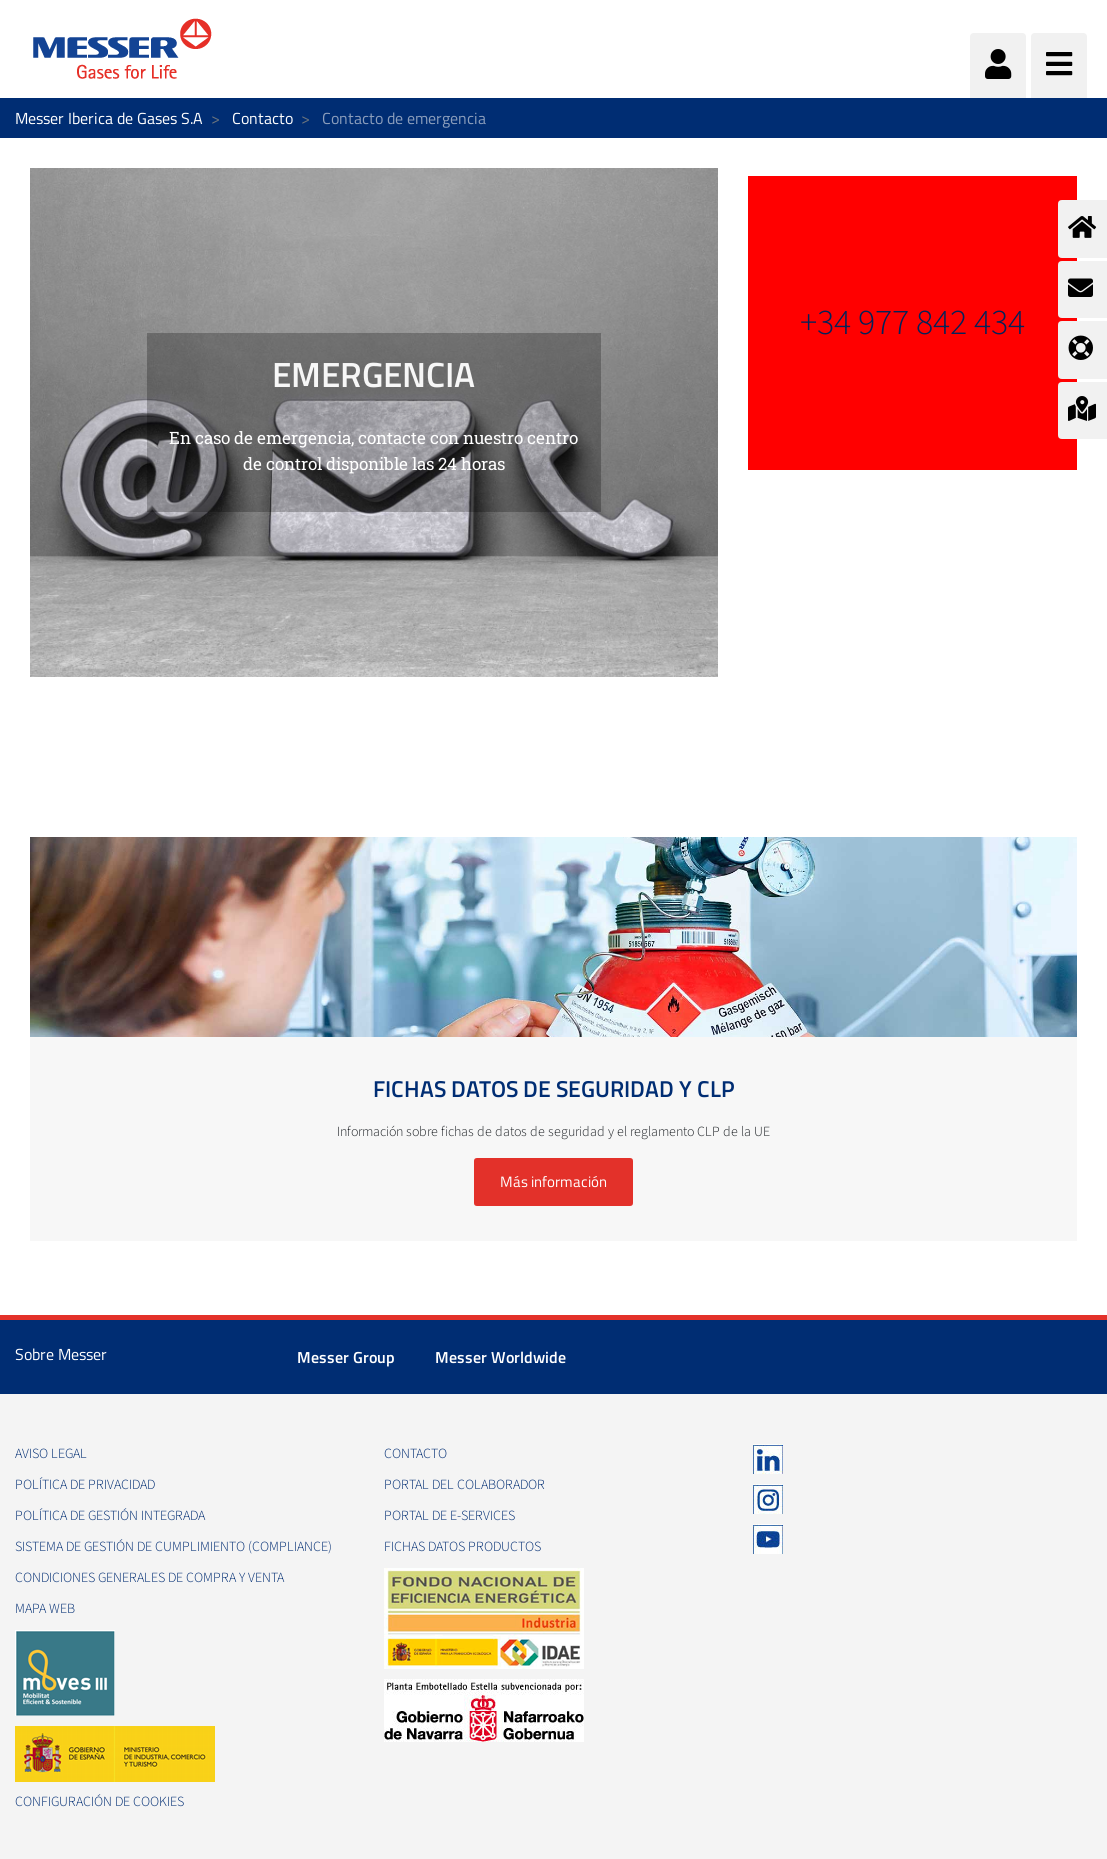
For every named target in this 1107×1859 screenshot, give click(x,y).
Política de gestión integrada (110, 1516)
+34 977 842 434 (912, 322)
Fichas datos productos (462, 1547)
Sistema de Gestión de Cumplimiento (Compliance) (173, 1547)
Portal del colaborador (464, 1485)
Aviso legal (51, 1454)
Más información (553, 1181)
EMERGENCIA (373, 374)
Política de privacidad (85, 1485)
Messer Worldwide (500, 1357)
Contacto (262, 118)
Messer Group (346, 1357)
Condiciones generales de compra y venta (149, 1578)
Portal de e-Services (449, 1516)
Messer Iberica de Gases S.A (109, 118)
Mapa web (45, 1609)
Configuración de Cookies (99, 1802)
